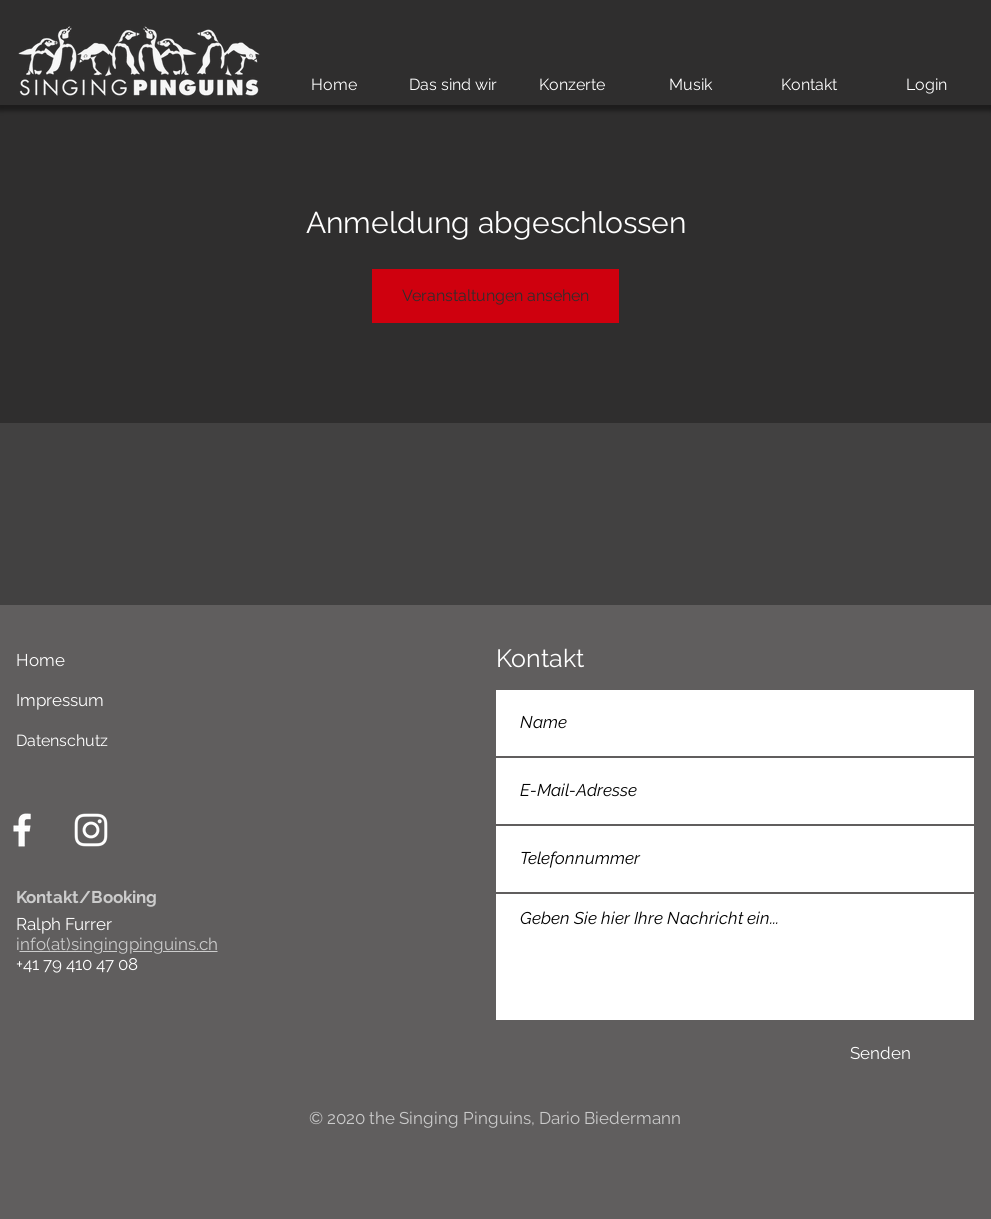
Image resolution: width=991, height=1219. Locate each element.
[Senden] (881, 1054)
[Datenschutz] (249, 741)
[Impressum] (240, 701)
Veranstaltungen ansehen (495, 295)
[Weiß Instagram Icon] (91, 830)
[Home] (249, 661)
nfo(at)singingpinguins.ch (119, 944)
